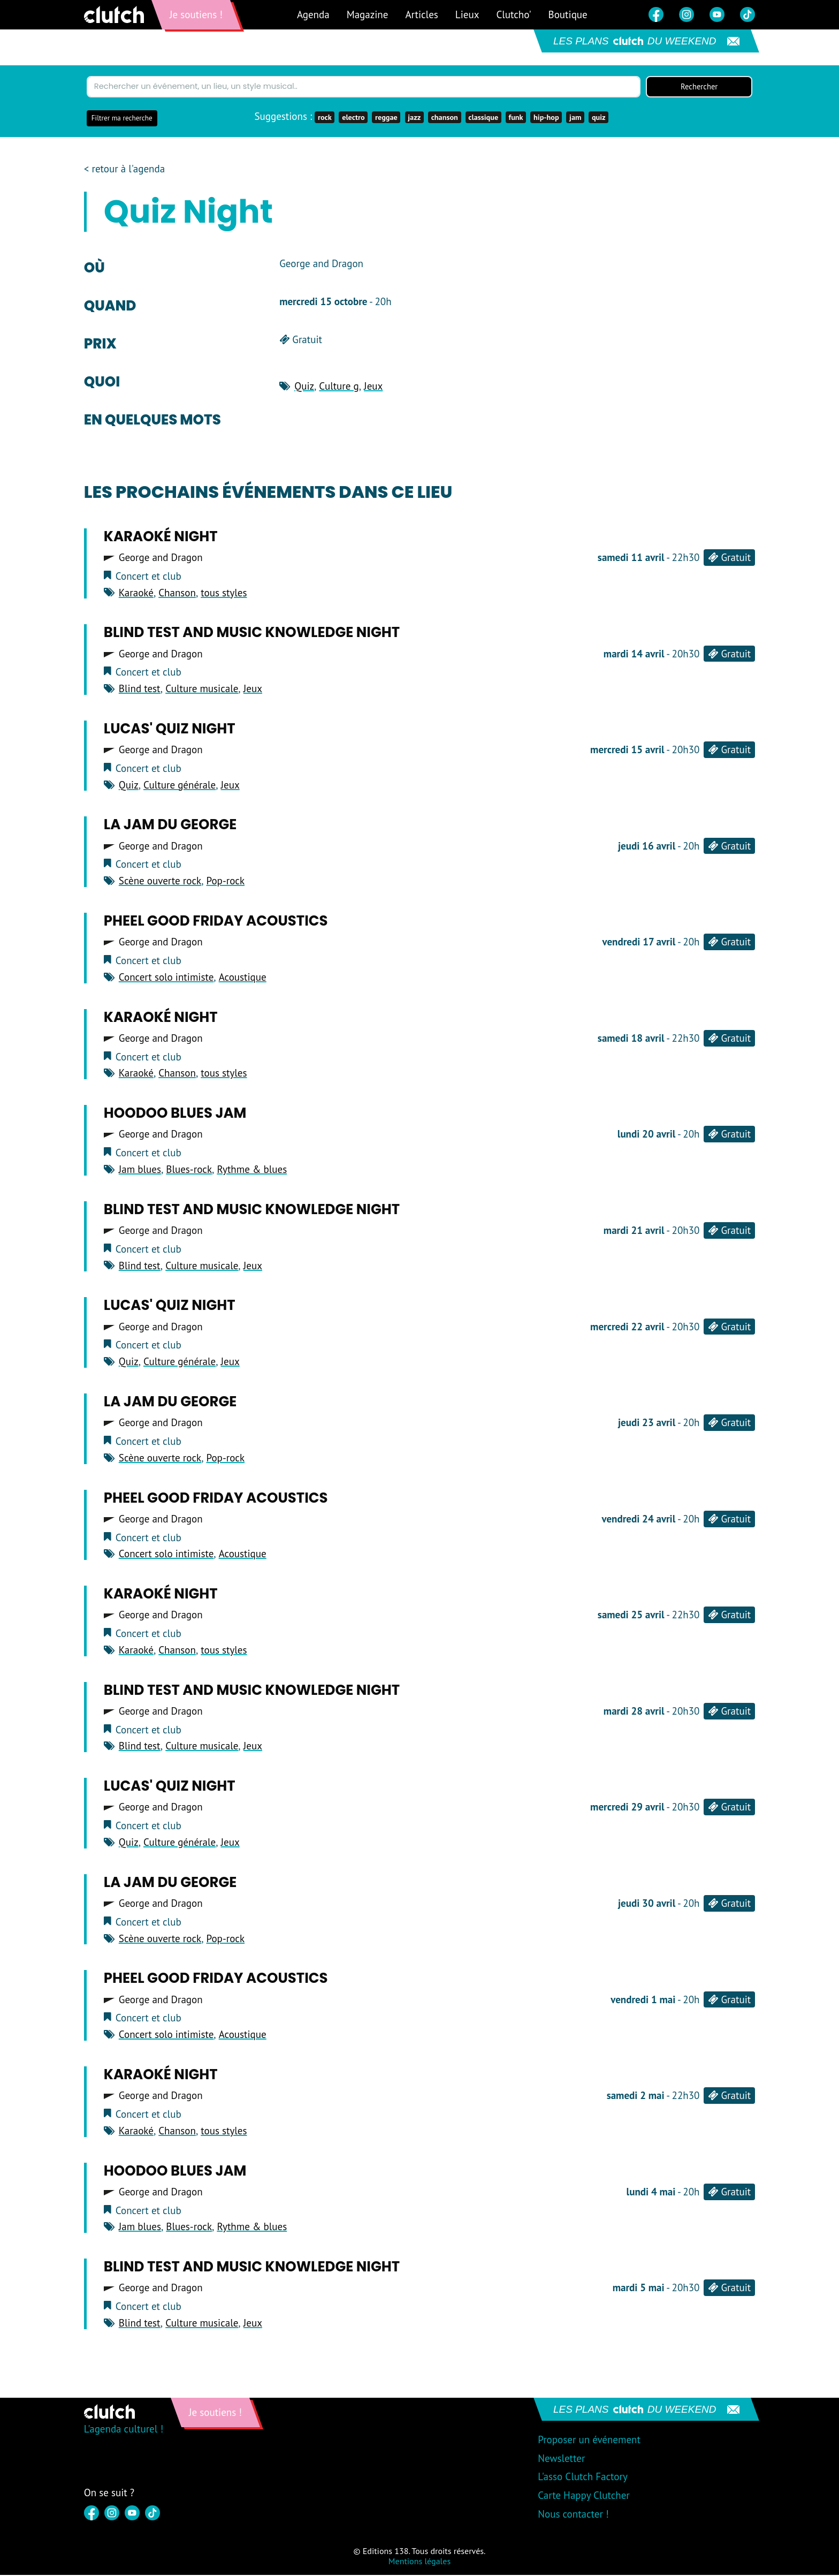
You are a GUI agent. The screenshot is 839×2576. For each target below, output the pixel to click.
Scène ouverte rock (160, 881)
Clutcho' (513, 14)
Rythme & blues (252, 1170)
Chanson (177, 593)
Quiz (304, 387)
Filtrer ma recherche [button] (121, 119)
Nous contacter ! (573, 2515)
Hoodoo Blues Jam (175, 1114)
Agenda (313, 14)
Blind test (140, 689)
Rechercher (699, 87)
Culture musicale (201, 689)
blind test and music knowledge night (252, 633)
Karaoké (136, 593)
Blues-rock (189, 1170)
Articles (421, 14)
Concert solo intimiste (166, 978)
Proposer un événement (589, 2440)
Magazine (367, 14)
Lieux (467, 14)
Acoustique (242, 978)
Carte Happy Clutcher (584, 2496)
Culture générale (179, 785)
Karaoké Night (161, 537)
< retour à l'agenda (124, 170)
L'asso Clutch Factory (583, 2477)
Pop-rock (225, 881)
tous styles (224, 593)
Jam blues (140, 1170)
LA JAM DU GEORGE (170, 826)
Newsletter (561, 2459)
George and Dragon (161, 558)
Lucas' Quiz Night (169, 729)
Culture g (339, 387)
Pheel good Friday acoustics (216, 921)
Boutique (568, 14)
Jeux (373, 387)
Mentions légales (419, 2562)
